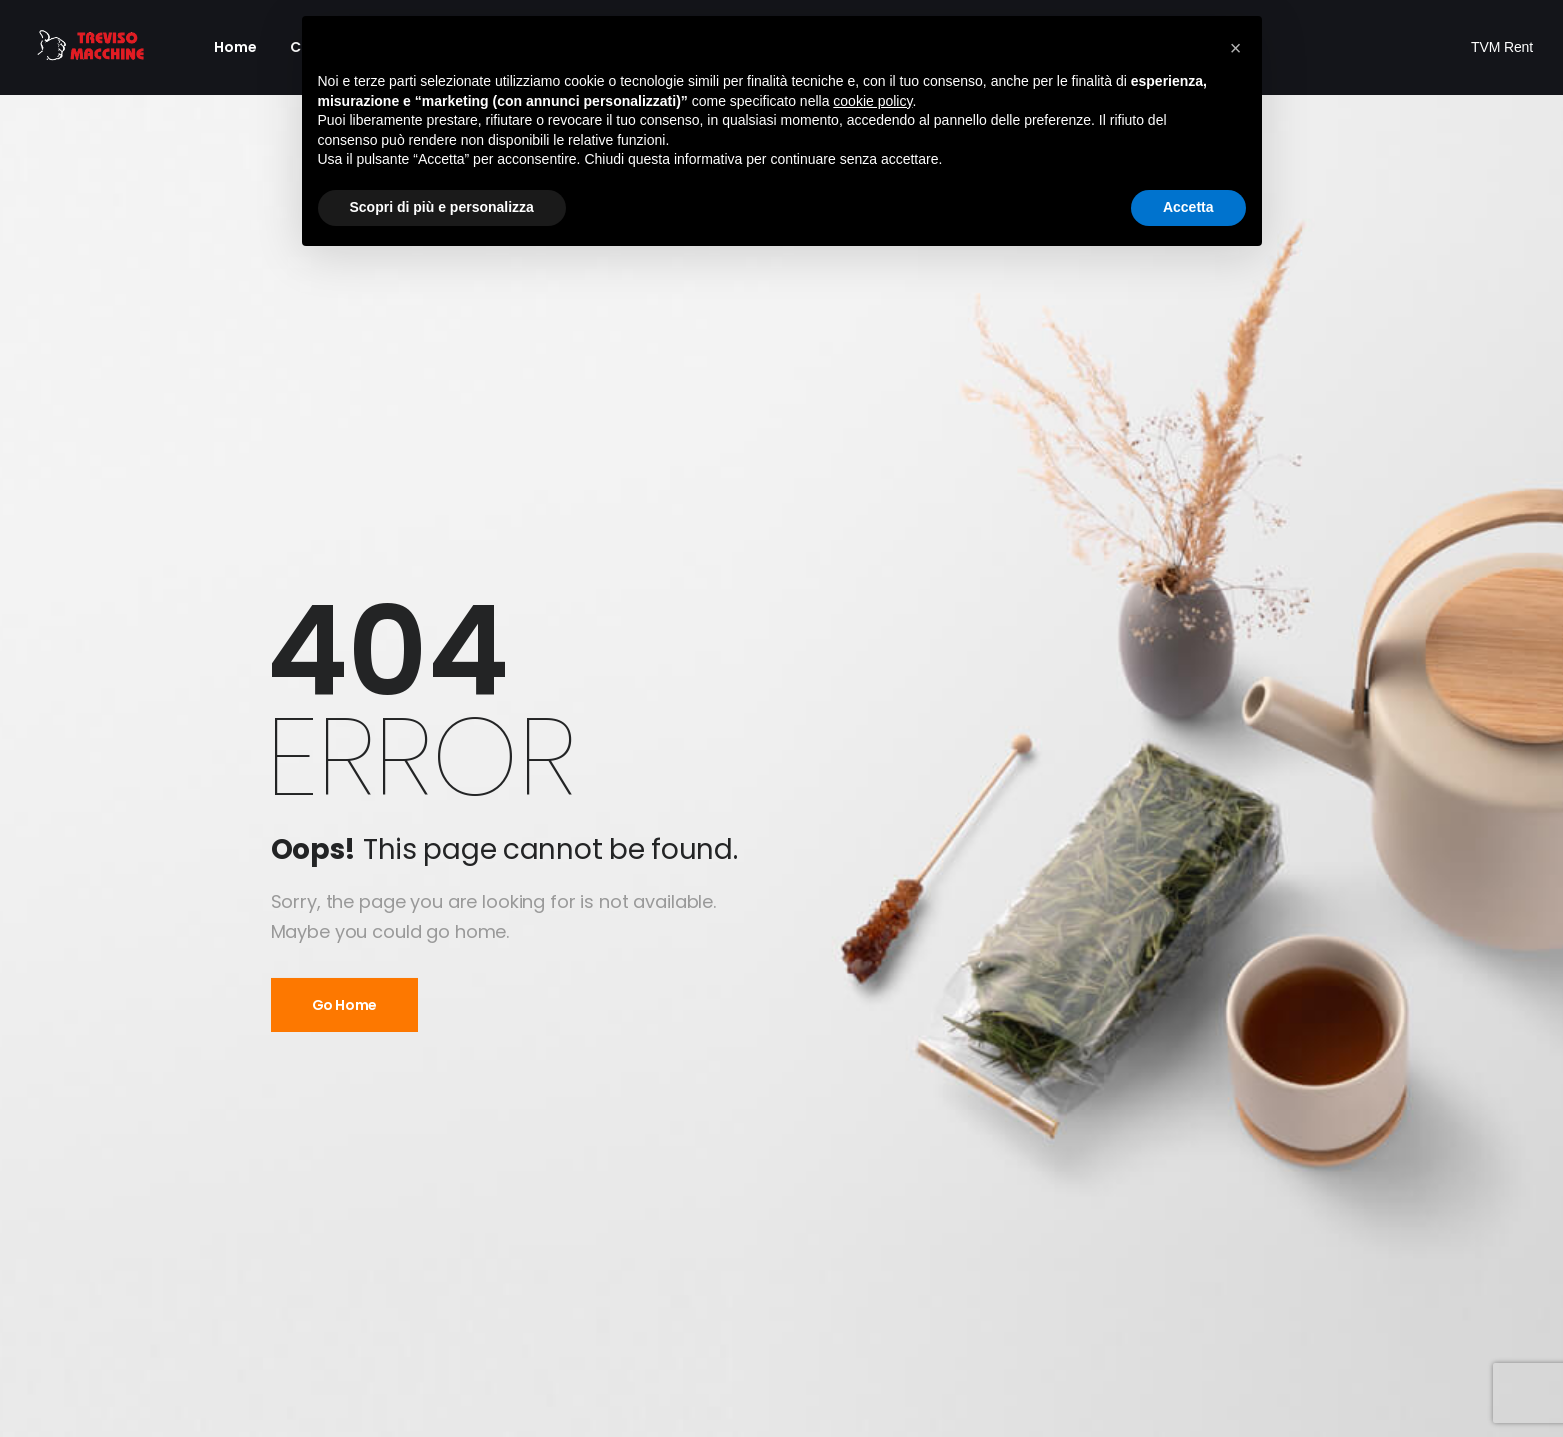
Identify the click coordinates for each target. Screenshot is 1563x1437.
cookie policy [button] (872, 101)
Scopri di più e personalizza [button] (442, 207)
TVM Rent (1502, 47)
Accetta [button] (1188, 207)
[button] (1236, 48)
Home (236, 47)
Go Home (345, 1005)
